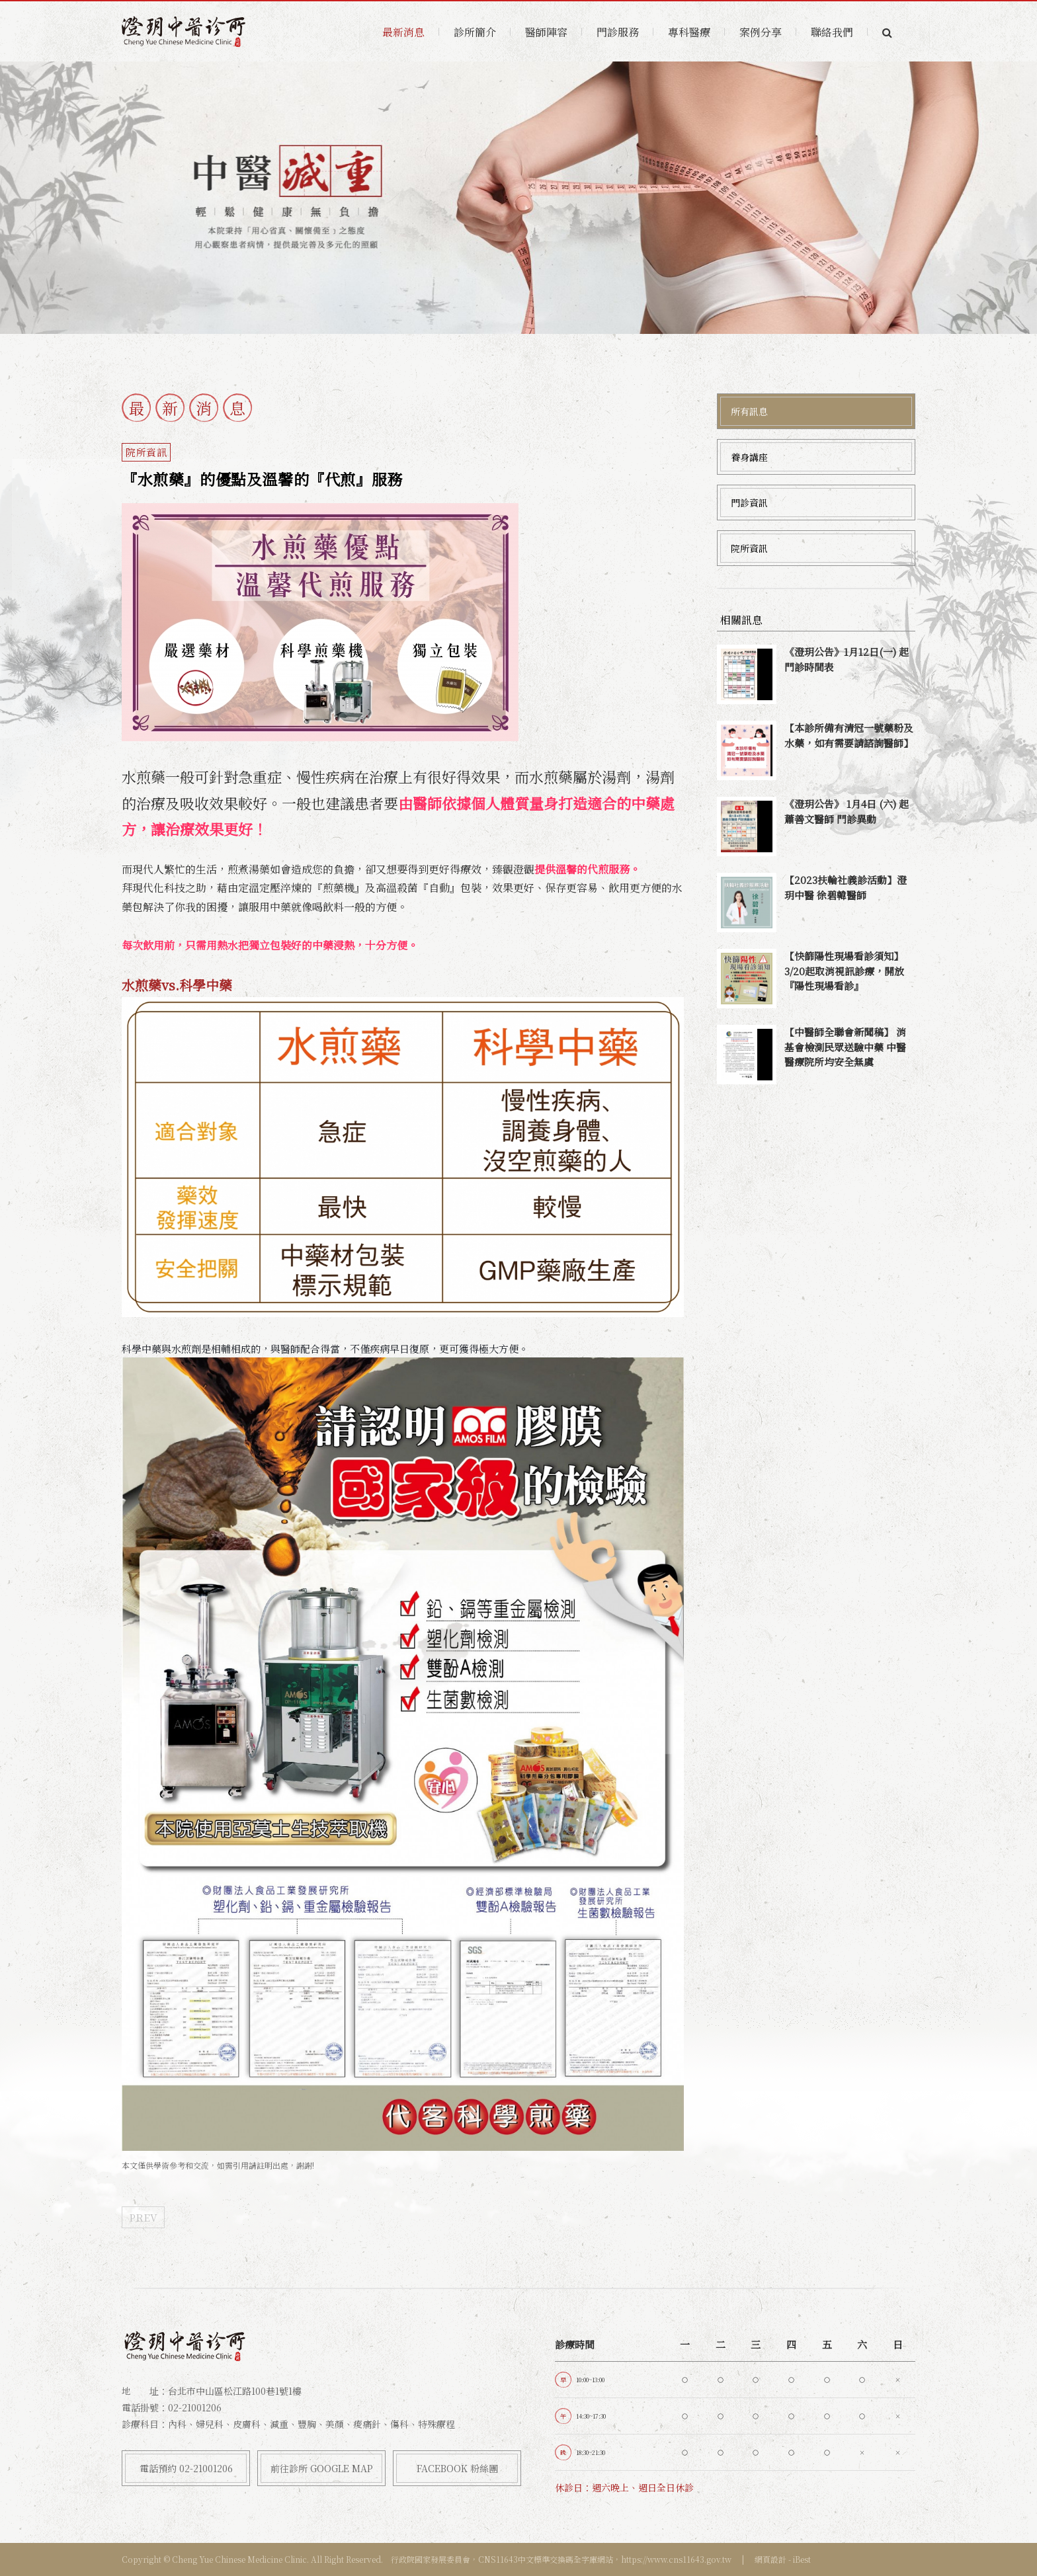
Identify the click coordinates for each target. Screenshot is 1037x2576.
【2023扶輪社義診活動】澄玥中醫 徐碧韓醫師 (845, 887)
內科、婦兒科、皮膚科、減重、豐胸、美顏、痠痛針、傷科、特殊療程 (311, 2424)
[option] (518, 197)
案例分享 (760, 32)
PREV (143, 2217)
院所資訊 (749, 548)
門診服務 (618, 32)
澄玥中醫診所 (185, 31)
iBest (802, 2559)
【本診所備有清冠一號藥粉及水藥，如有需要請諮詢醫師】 (848, 735)
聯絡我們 (832, 32)
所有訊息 (749, 411)
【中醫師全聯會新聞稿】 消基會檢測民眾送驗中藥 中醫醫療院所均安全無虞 (845, 1046)
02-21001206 (195, 2407)
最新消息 (403, 32)
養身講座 (749, 456)
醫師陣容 (546, 32)
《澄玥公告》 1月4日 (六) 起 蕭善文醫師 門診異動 (846, 811)
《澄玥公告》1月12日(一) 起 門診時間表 (846, 659)
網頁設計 (770, 2559)
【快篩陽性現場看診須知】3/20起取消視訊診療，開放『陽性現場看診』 (844, 970)
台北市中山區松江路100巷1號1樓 (235, 2390)
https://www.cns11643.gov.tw (676, 2559)
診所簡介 (475, 32)
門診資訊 (749, 502)
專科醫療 (689, 32)
